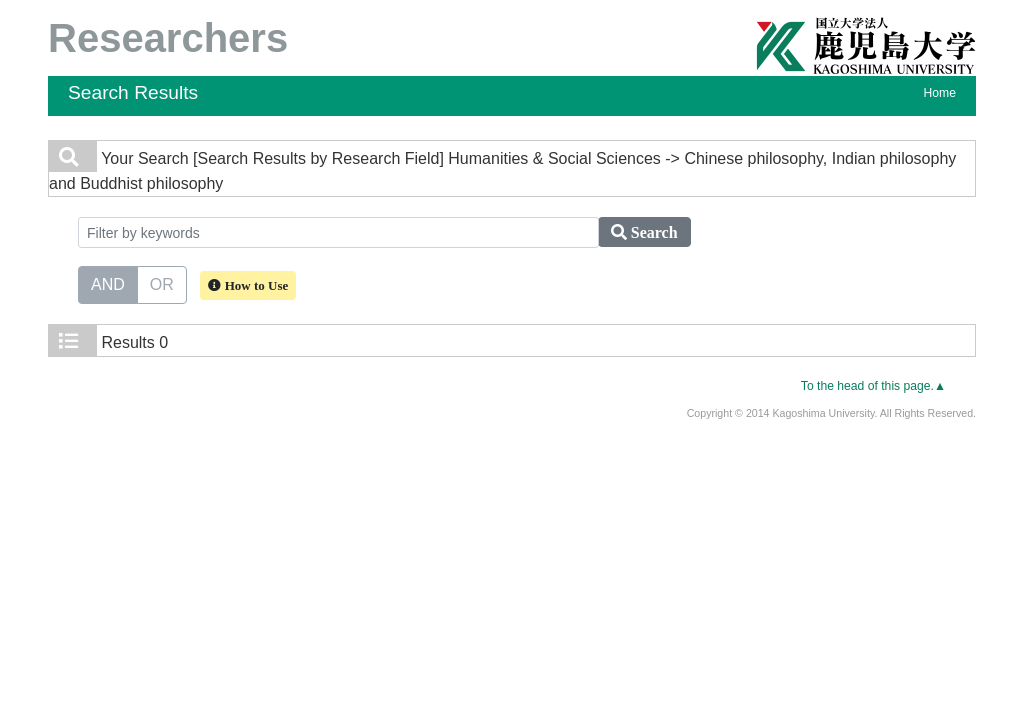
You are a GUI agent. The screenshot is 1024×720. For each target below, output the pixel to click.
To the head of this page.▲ (873, 386)
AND (108, 283)
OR (162, 283)
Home (940, 93)
